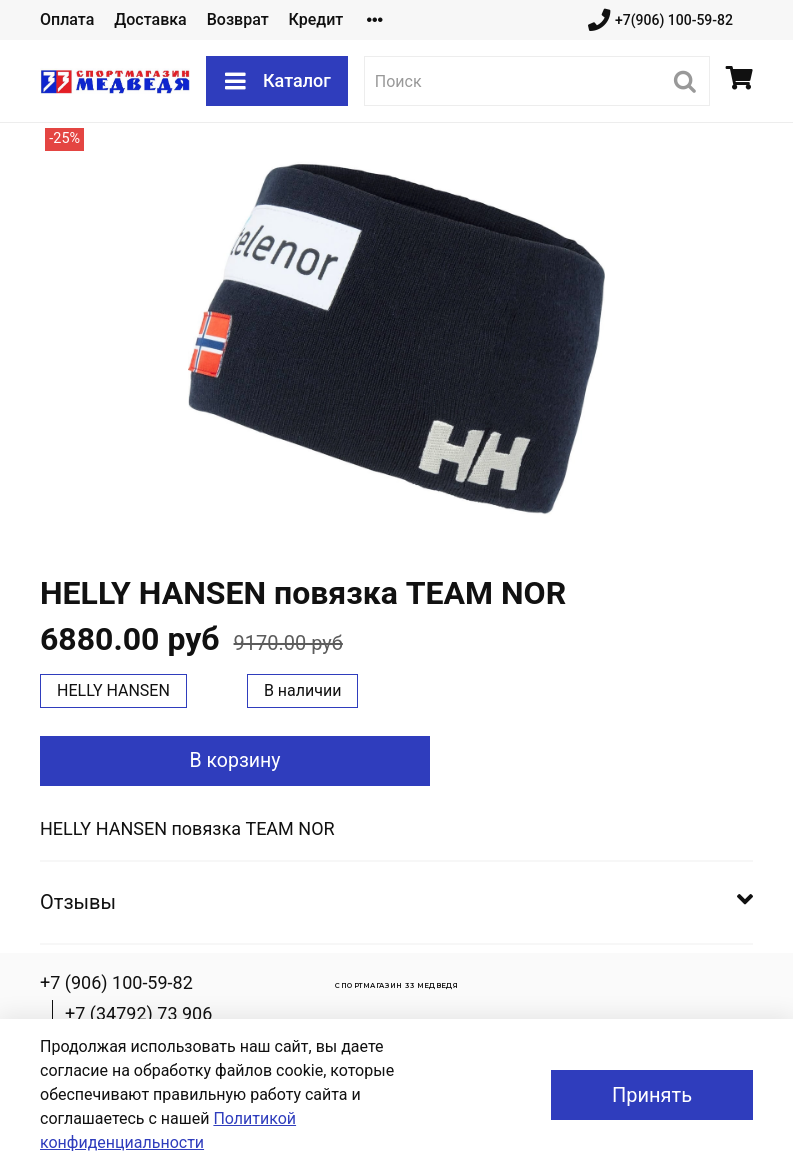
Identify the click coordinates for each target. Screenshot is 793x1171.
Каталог (277, 81)
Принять (652, 1095)
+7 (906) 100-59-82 (116, 982)
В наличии (303, 690)
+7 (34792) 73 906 (138, 1013)
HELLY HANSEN (113, 690)
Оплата (67, 19)
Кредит (316, 19)
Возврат (238, 19)
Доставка (150, 19)
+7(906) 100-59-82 (660, 20)
